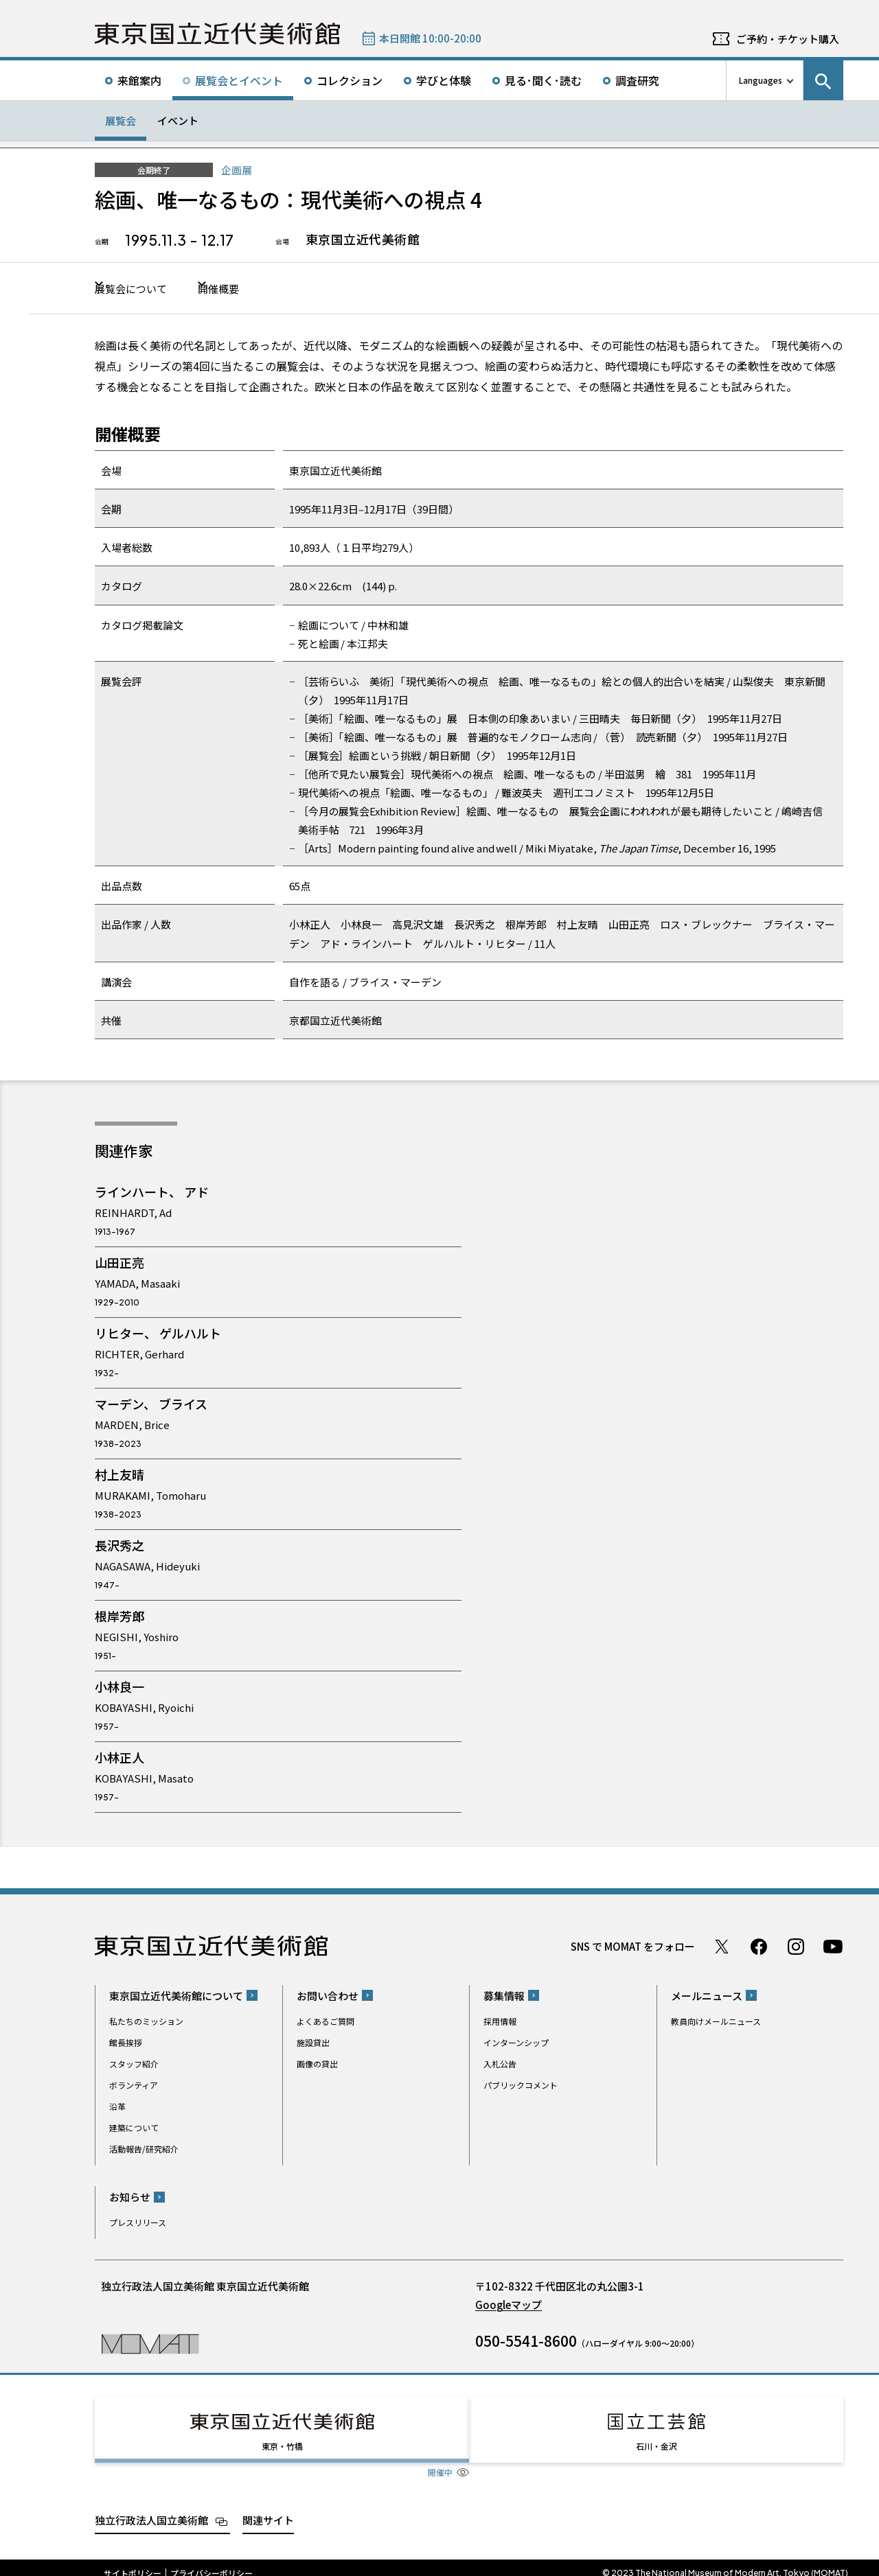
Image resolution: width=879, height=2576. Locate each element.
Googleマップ (508, 2306)
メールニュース (706, 1997)
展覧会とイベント (239, 80)
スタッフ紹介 (134, 2065)
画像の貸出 (317, 2065)
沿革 (117, 2107)
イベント (177, 120)
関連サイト (268, 2509)
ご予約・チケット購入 (787, 39)
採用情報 (499, 2022)
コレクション (350, 80)
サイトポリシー (132, 2562)
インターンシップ (516, 2044)
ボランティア (133, 2086)
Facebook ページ (759, 1948)
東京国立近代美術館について (176, 1997)
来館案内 (139, 80)
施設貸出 (313, 2044)
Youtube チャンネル (833, 1948)
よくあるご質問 (325, 2022)
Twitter (721, 1948)
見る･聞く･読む (543, 80)
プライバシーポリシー (211, 2562)
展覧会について (138, 289)
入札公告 (499, 2065)
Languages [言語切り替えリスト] (760, 80)
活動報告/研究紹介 (144, 2150)
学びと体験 (443, 80)
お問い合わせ (327, 1997)
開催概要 (254, 289)
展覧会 (120, 120)
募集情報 (504, 1997)
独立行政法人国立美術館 (151, 2509)
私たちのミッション (146, 2022)
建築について (134, 2129)
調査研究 (637, 80)
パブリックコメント (520, 2086)
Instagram (796, 1948)
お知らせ (129, 2199)
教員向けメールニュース (716, 2022)
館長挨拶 (125, 2044)
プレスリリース (137, 2224)
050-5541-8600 (526, 2342)
